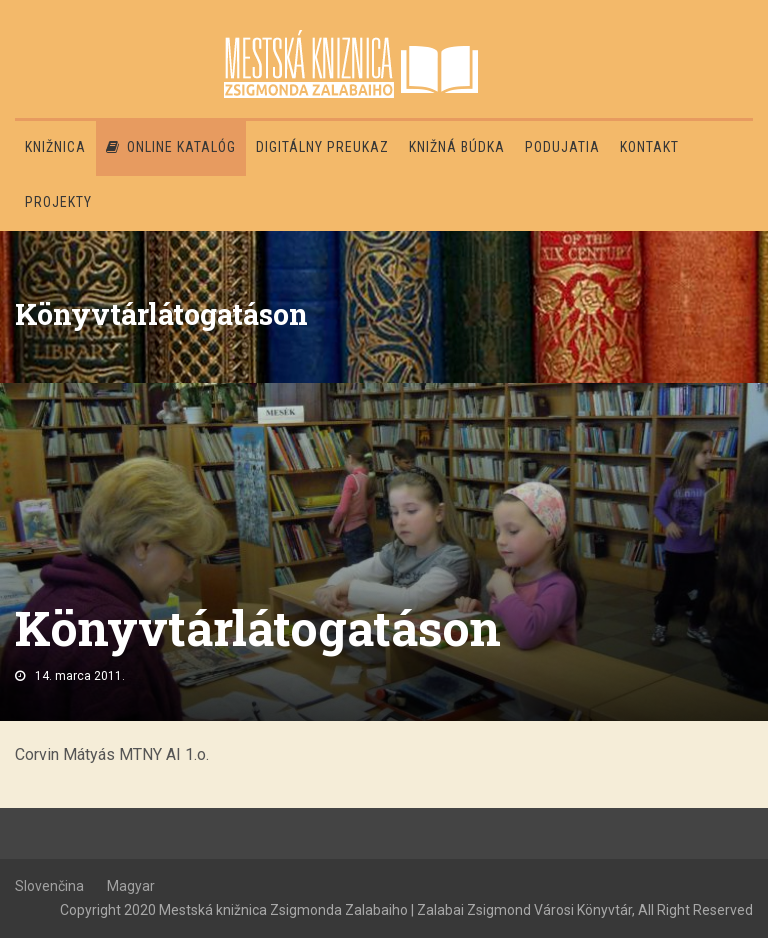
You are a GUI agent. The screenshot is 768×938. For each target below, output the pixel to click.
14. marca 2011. (80, 676)
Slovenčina (49, 886)
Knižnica (55, 147)
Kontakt (649, 147)
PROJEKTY (58, 202)
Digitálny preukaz (322, 147)
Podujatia (562, 147)
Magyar (131, 886)
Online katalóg (171, 147)
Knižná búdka (457, 147)
